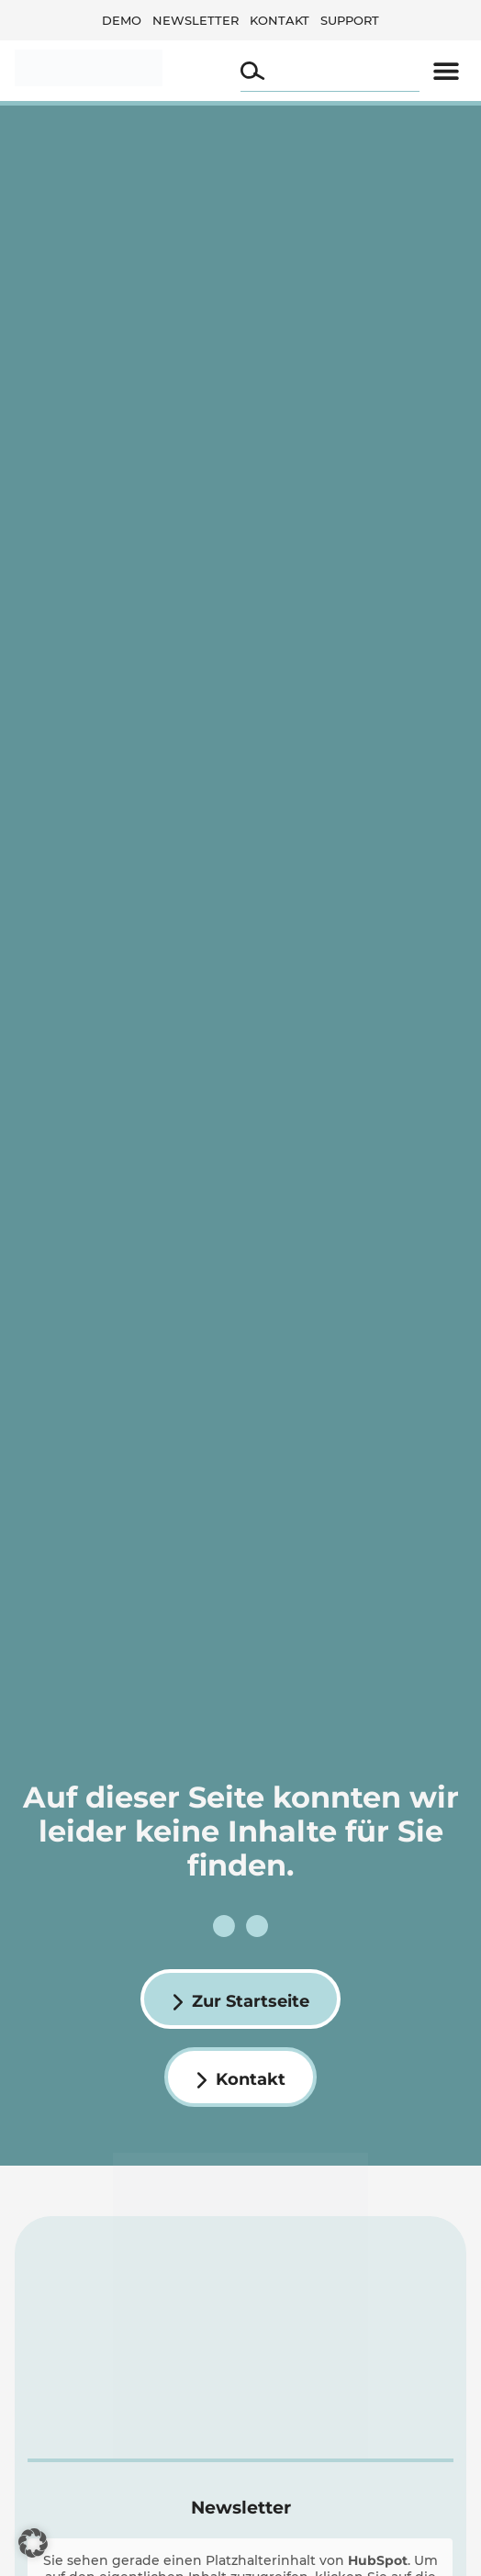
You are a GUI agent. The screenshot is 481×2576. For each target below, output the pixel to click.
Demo (121, 20)
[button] (445, 70)
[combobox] (329, 71)
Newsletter (195, 20)
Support (349, 20)
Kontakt (279, 20)
